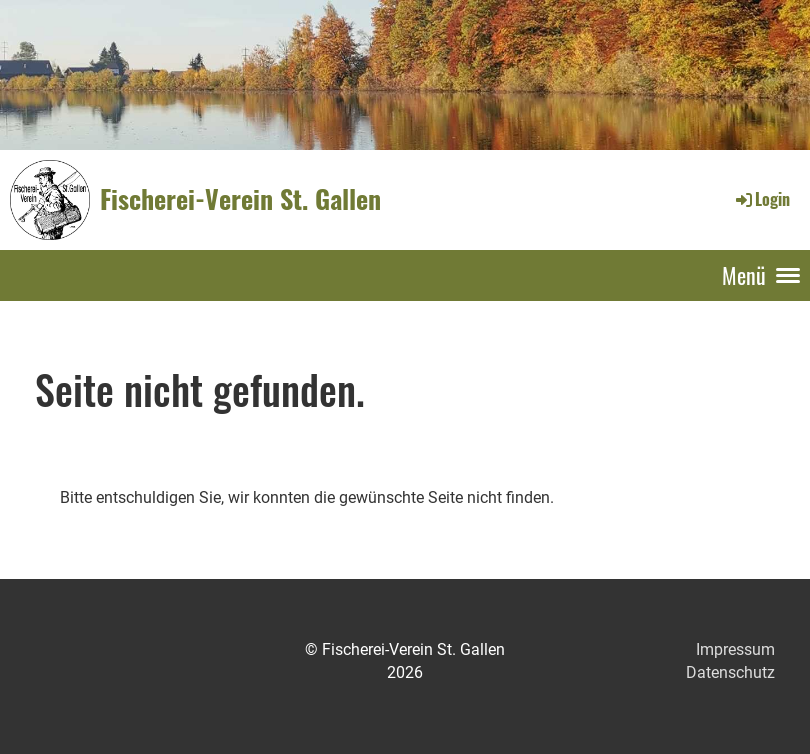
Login (761, 199)
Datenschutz (730, 672)
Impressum (735, 649)
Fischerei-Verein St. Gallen (240, 199)
